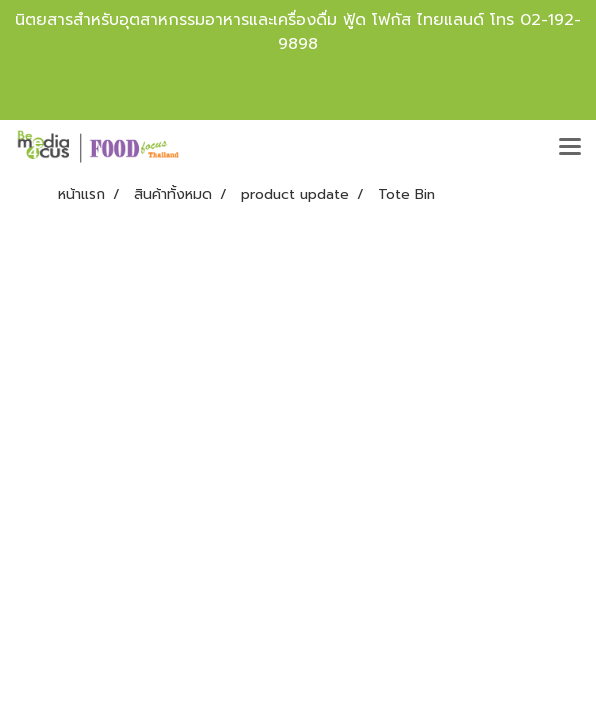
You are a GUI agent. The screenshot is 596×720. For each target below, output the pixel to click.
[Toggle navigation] (570, 148)
